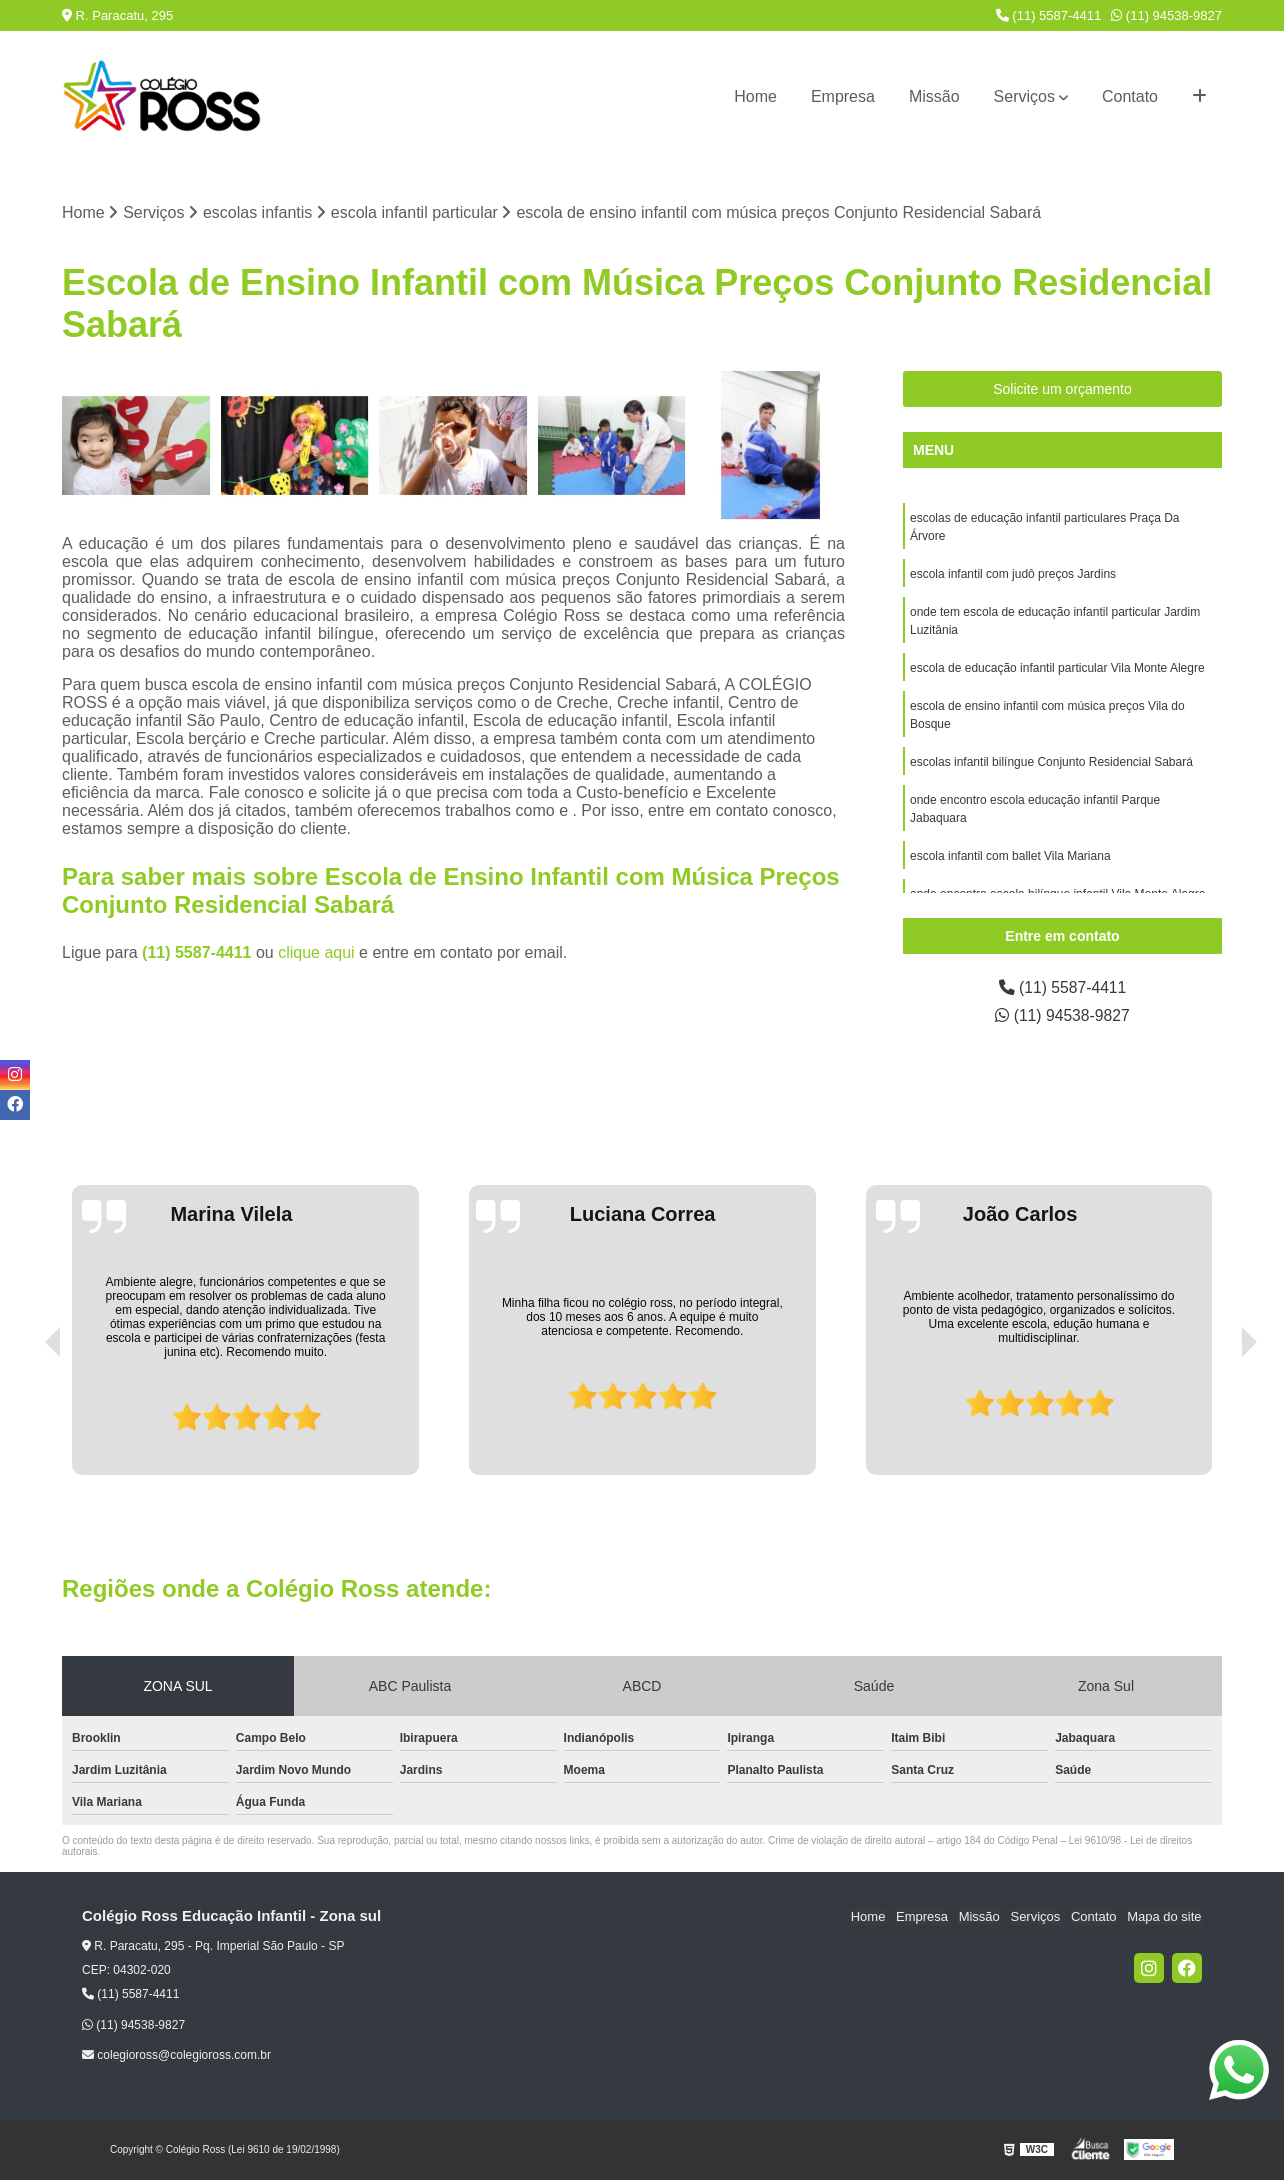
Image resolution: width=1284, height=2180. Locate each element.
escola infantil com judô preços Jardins (1013, 575)
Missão (934, 96)
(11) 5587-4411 (1049, 15)
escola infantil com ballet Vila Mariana (1010, 857)
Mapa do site (1164, 1917)
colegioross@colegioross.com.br (176, 2055)
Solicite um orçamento (1062, 390)
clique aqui (316, 952)
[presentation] (25, 1419)
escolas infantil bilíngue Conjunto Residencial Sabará (1051, 763)
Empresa (843, 96)
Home (755, 96)
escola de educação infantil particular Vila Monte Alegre (1057, 669)
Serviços (1024, 96)
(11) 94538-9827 (1166, 15)
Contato (1130, 96)
